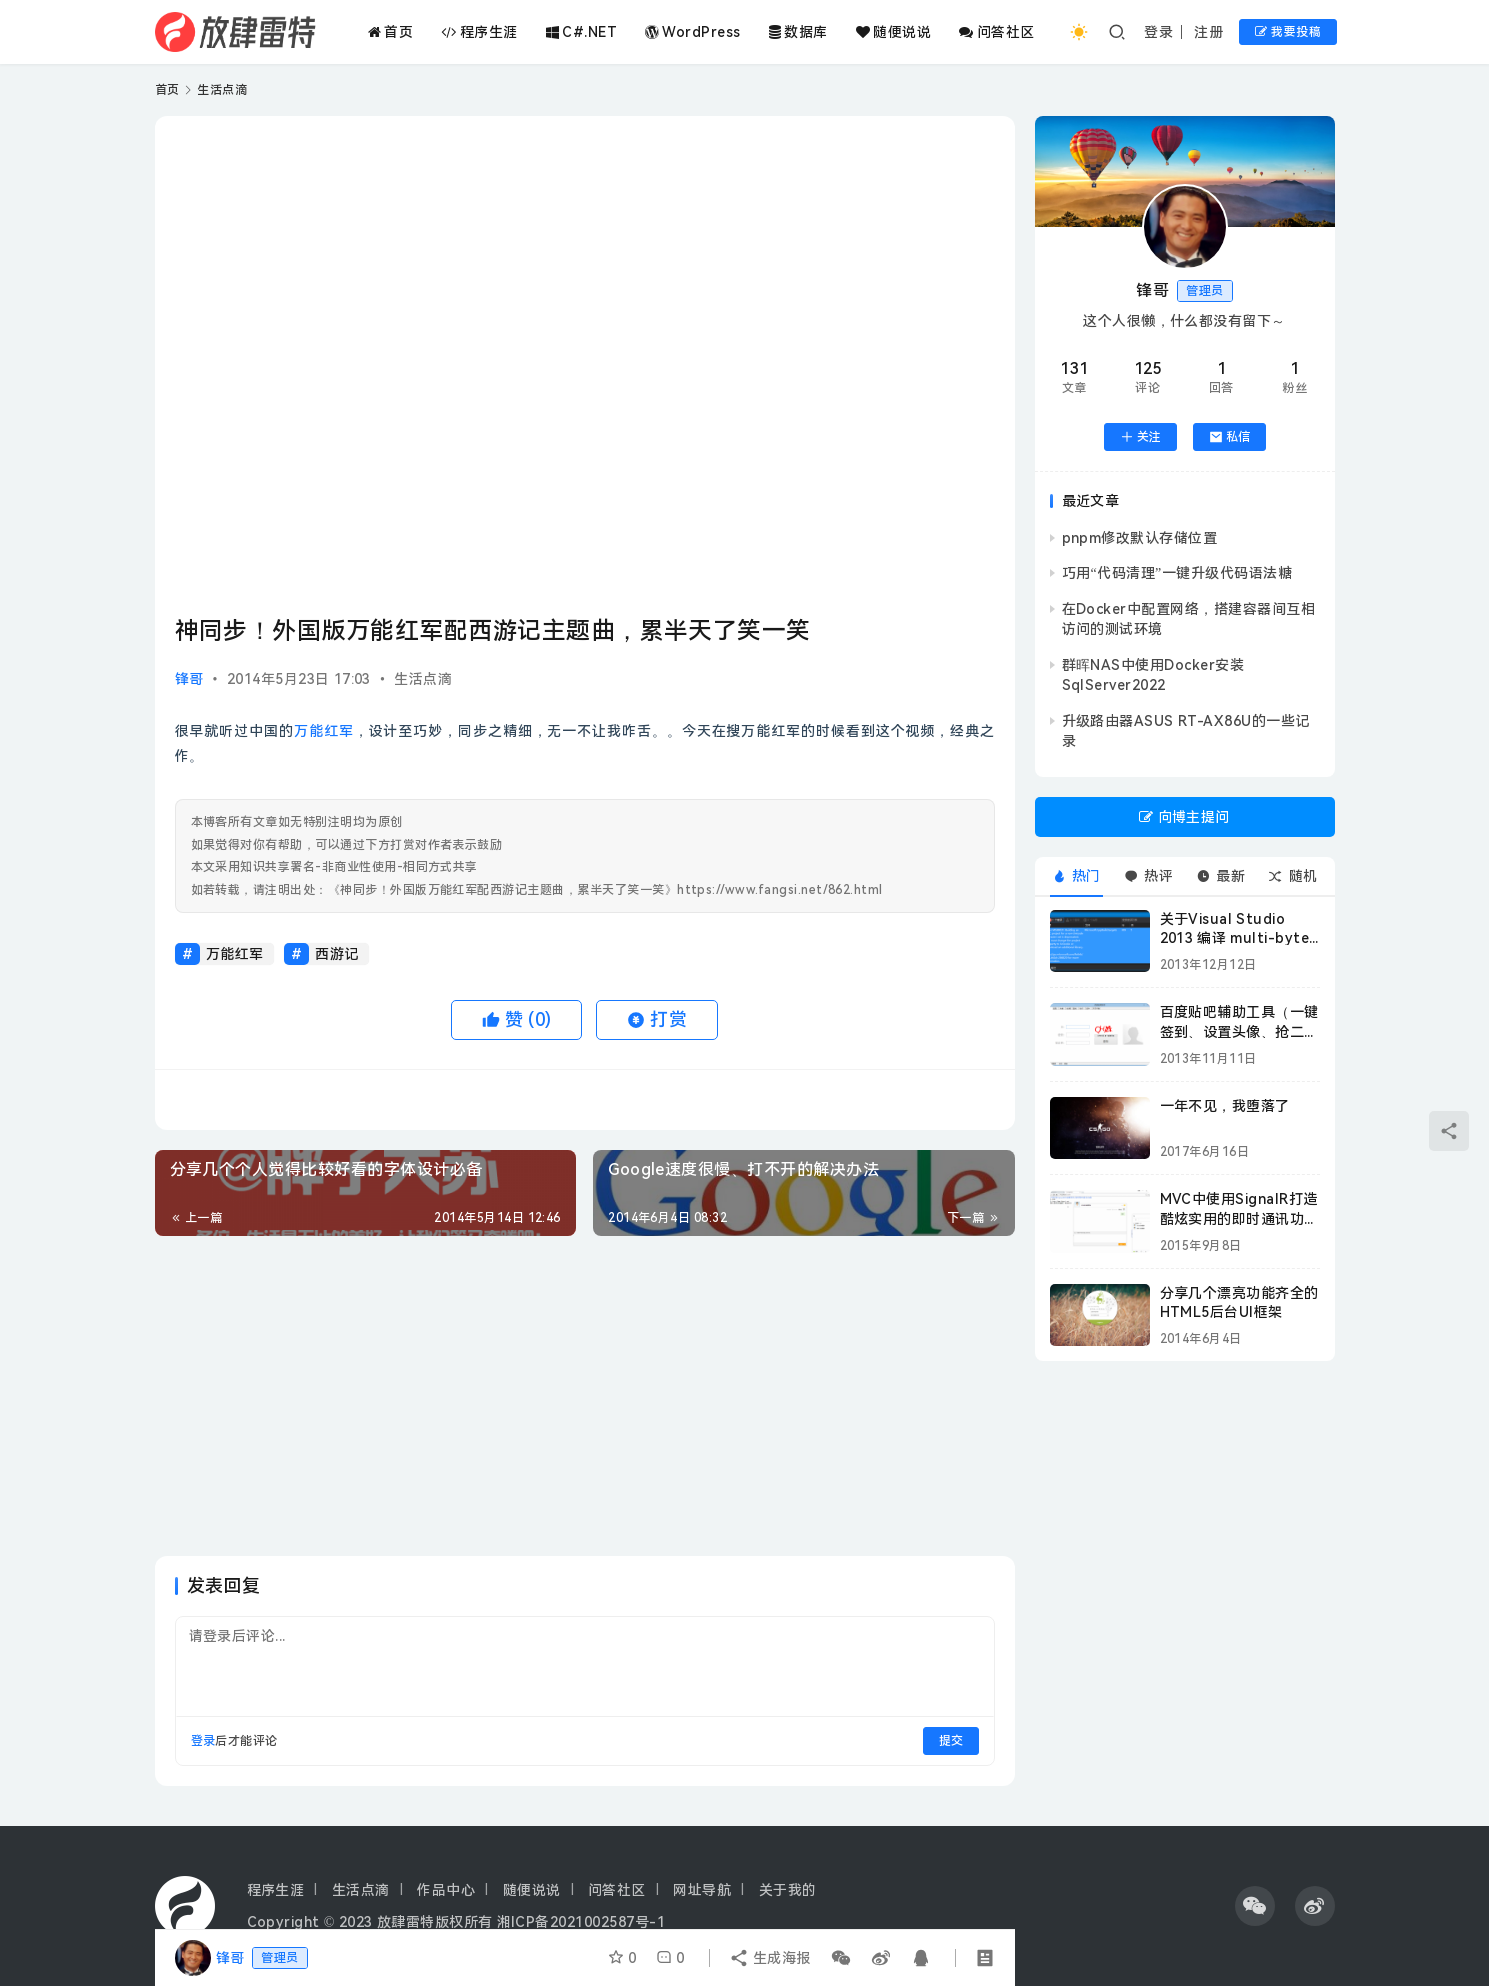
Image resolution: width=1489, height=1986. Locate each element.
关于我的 (788, 1890)
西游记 (336, 954)
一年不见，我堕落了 (1225, 1106)
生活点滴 (423, 679)
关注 (1140, 437)
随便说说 (893, 32)
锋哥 (189, 679)
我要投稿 (1288, 32)
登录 (1158, 32)
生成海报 (770, 1958)
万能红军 (324, 731)
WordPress (693, 32)
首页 (390, 32)
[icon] (1255, 1906)
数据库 (798, 32)
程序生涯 (479, 32)
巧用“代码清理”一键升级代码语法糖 (1177, 573)
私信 (1229, 437)
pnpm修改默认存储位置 (1140, 538)
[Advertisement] (585, 1396)
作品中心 (446, 1890)
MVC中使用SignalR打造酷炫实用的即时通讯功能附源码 (1239, 1218)
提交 (951, 1741)
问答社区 (996, 32)
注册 (1208, 32)
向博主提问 (1184, 817)
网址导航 (702, 1890)
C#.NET (581, 32)
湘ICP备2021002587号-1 (581, 1922)
